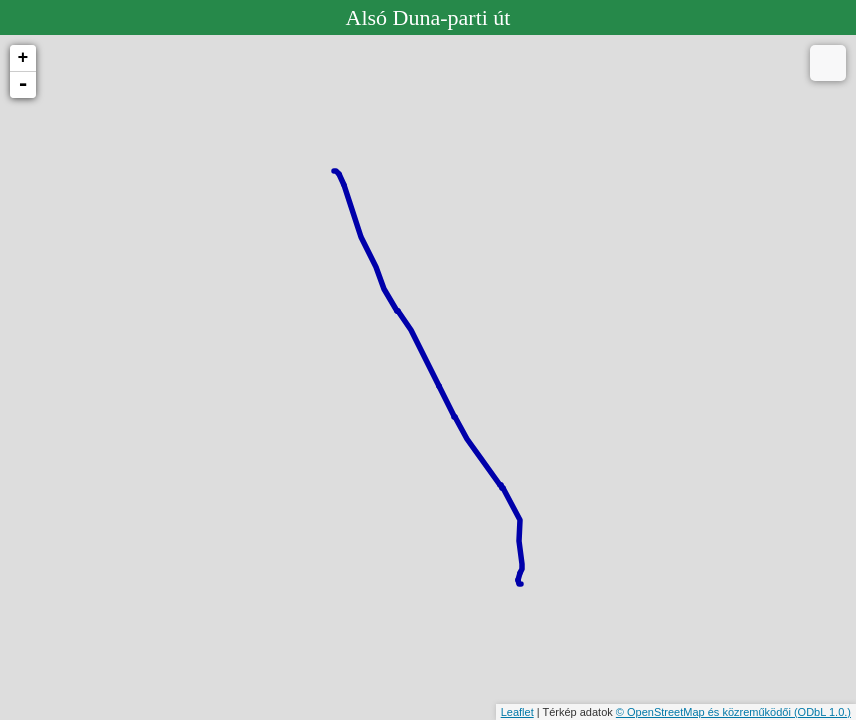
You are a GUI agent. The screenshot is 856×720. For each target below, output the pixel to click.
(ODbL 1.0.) (822, 712)
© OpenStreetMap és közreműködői (705, 712)
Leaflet (517, 712)
